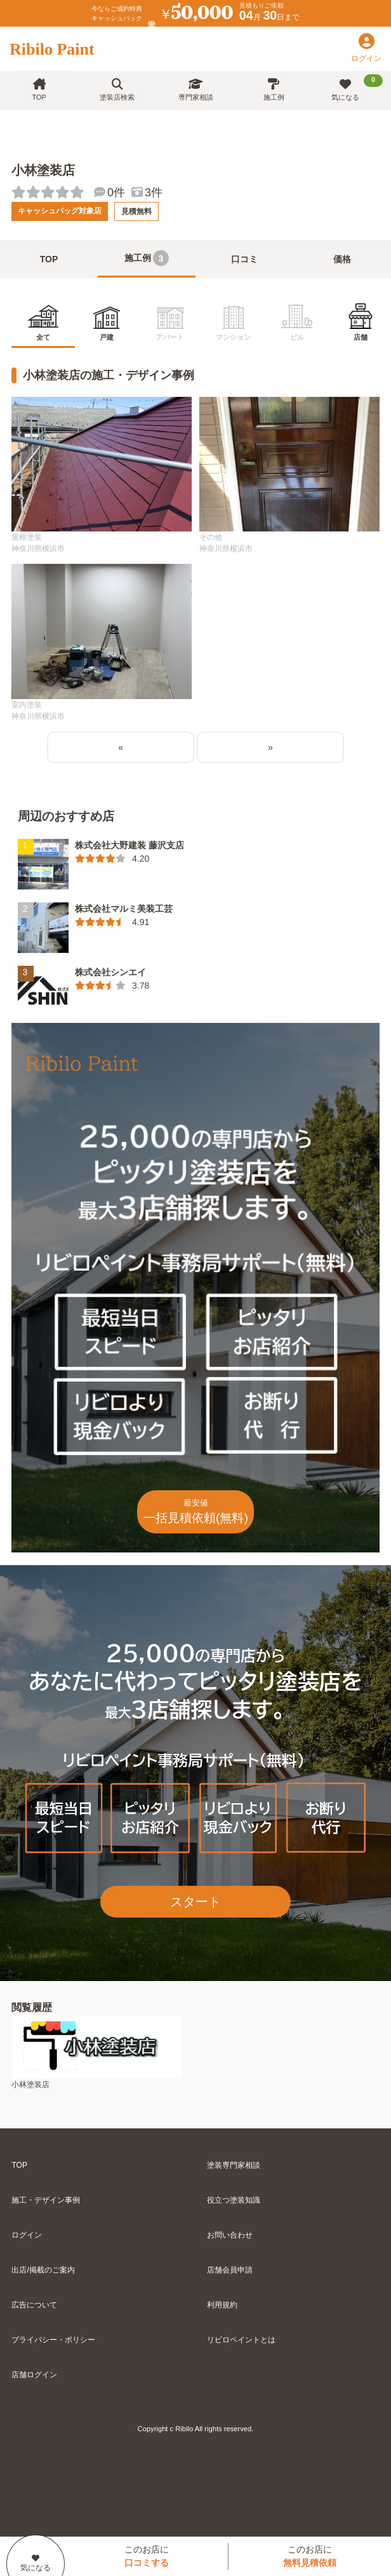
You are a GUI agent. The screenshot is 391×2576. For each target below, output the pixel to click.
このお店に (146, 2556)
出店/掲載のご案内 (42, 2270)
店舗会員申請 (230, 2270)
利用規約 (222, 2304)
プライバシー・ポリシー (53, 2339)
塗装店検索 (117, 90)
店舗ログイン (34, 2374)
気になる (357, 87)
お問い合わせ (230, 2235)
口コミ (244, 259)
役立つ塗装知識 (233, 2200)
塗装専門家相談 (233, 2165)
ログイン (26, 2235)
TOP (39, 90)
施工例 (273, 90)
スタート (195, 1902)
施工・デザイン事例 (45, 2200)
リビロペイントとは (241, 2339)
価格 (342, 259)
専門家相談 (195, 90)
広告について (34, 2304)
